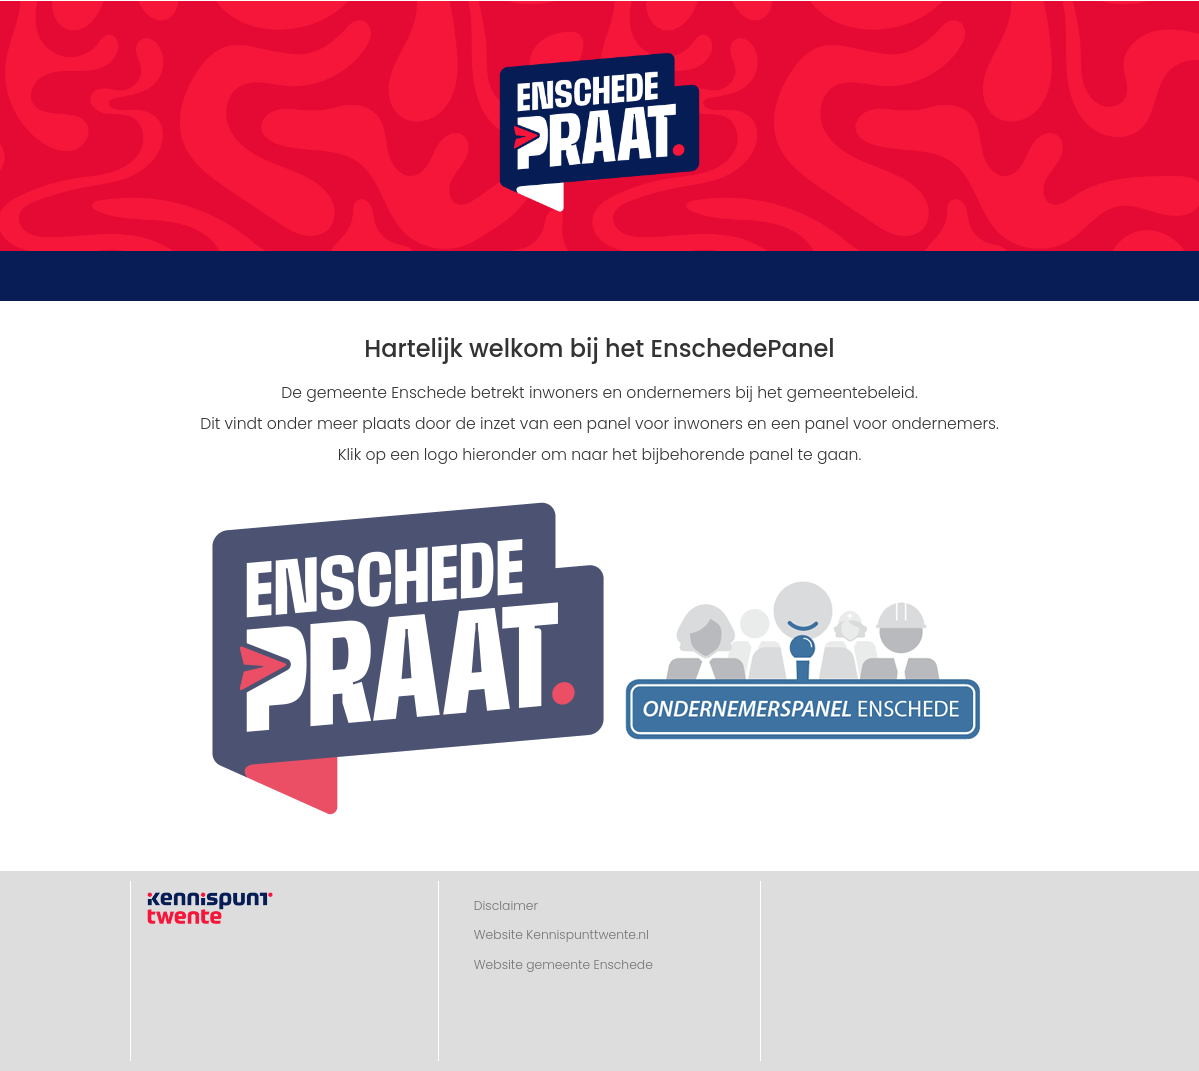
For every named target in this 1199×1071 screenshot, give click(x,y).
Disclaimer (506, 905)
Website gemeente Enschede (563, 964)
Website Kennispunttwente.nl (561, 934)
